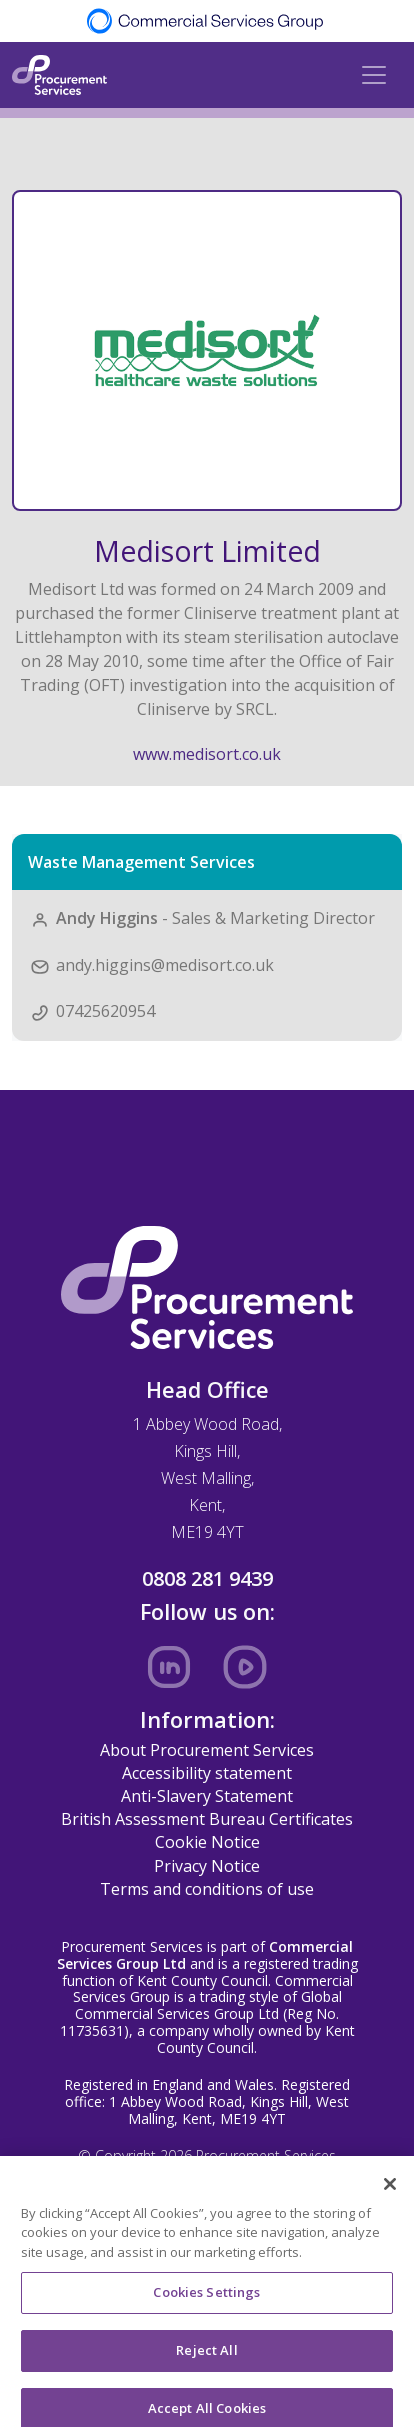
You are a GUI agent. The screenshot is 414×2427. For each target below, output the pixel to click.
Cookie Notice (207, 1842)
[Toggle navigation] (374, 75)
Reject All (206, 2361)
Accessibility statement (207, 1773)
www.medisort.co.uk (207, 754)
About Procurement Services (207, 1750)
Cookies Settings (206, 2304)
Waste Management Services (141, 862)
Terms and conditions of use (207, 1889)
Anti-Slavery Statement (207, 1796)
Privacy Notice (207, 1866)
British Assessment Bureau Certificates (207, 1819)
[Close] (390, 2195)
